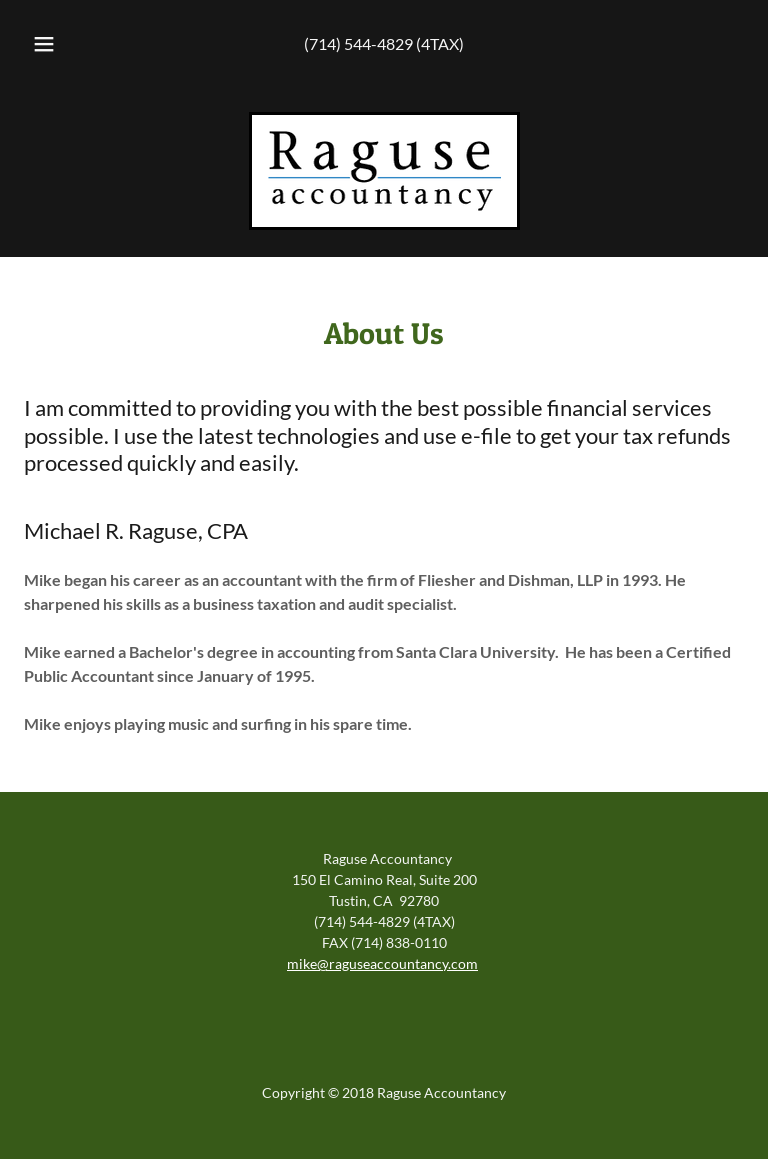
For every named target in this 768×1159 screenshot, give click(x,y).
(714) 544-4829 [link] (358, 43)
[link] (384, 171)
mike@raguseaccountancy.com (382, 963)
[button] (55, 44)
